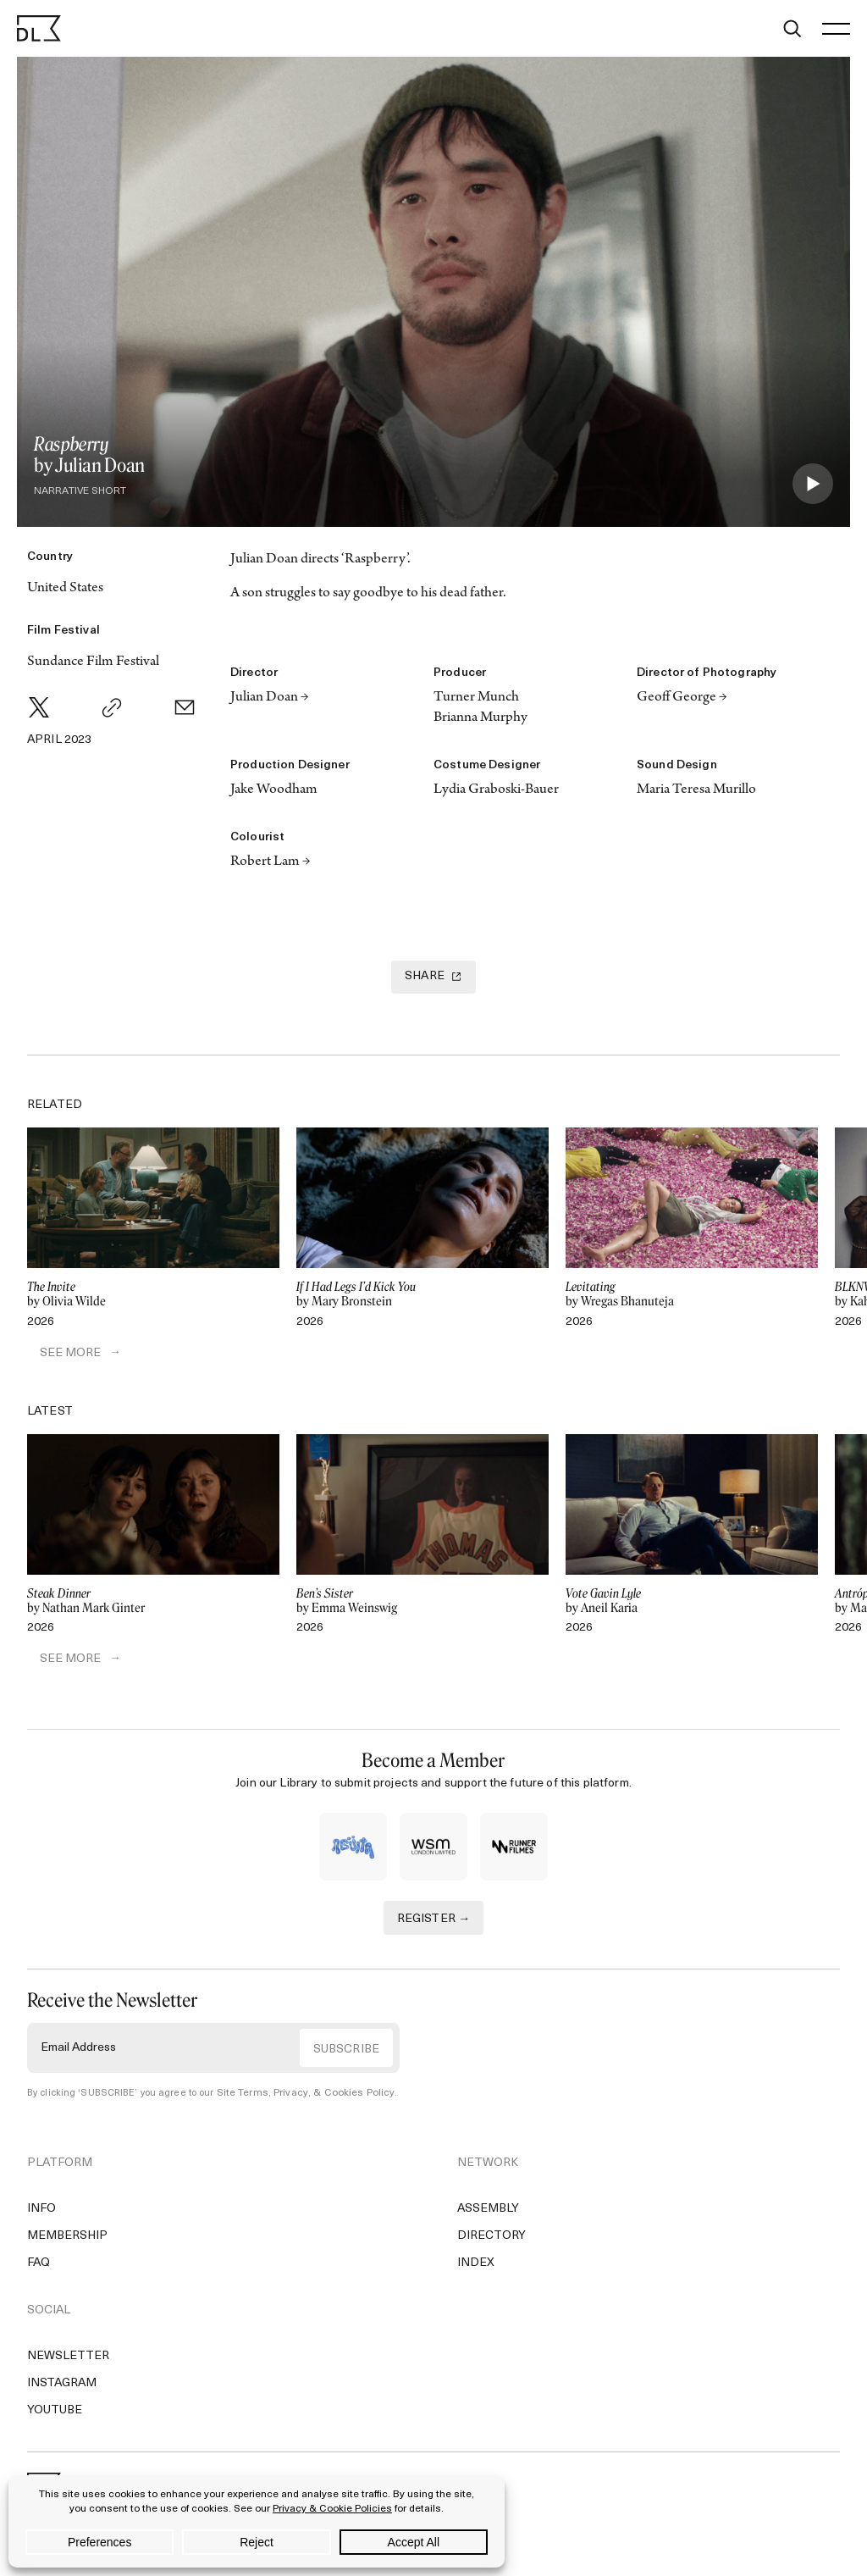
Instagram (62, 2386)
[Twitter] (39, 707)
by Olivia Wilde (153, 1294)
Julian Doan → (269, 698)
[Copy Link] (112, 707)
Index (475, 2266)
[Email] (184, 707)
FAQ (38, 2266)
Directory (491, 2239)
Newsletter (68, 2359)
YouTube (54, 2413)
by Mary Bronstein (422, 1294)
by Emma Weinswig (422, 1602)
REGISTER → (434, 1921)
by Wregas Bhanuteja (692, 1294)
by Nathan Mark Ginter (153, 1602)
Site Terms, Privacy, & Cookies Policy (299, 2096)
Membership (67, 2239)
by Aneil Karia (692, 1602)
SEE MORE (58, 1354)
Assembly (488, 2212)
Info (41, 2212)
